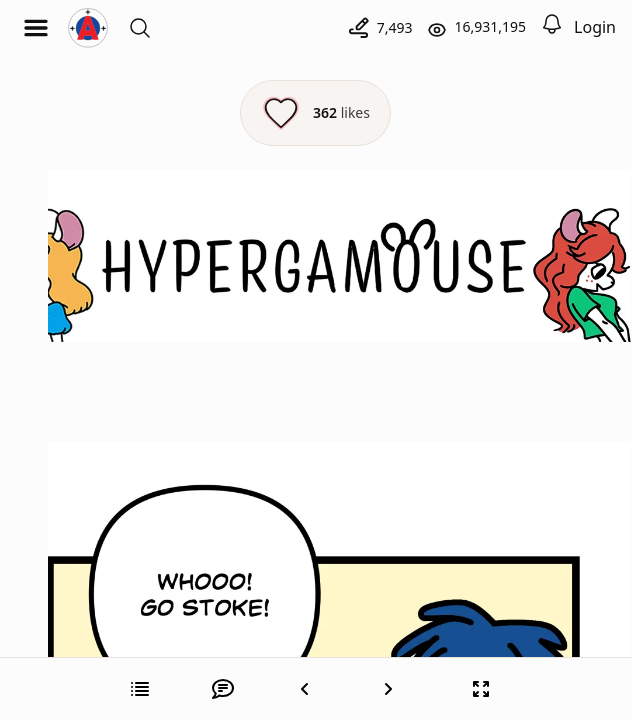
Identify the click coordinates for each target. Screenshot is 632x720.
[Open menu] (36, 28)
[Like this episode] (315, 113)
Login (595, 27)
